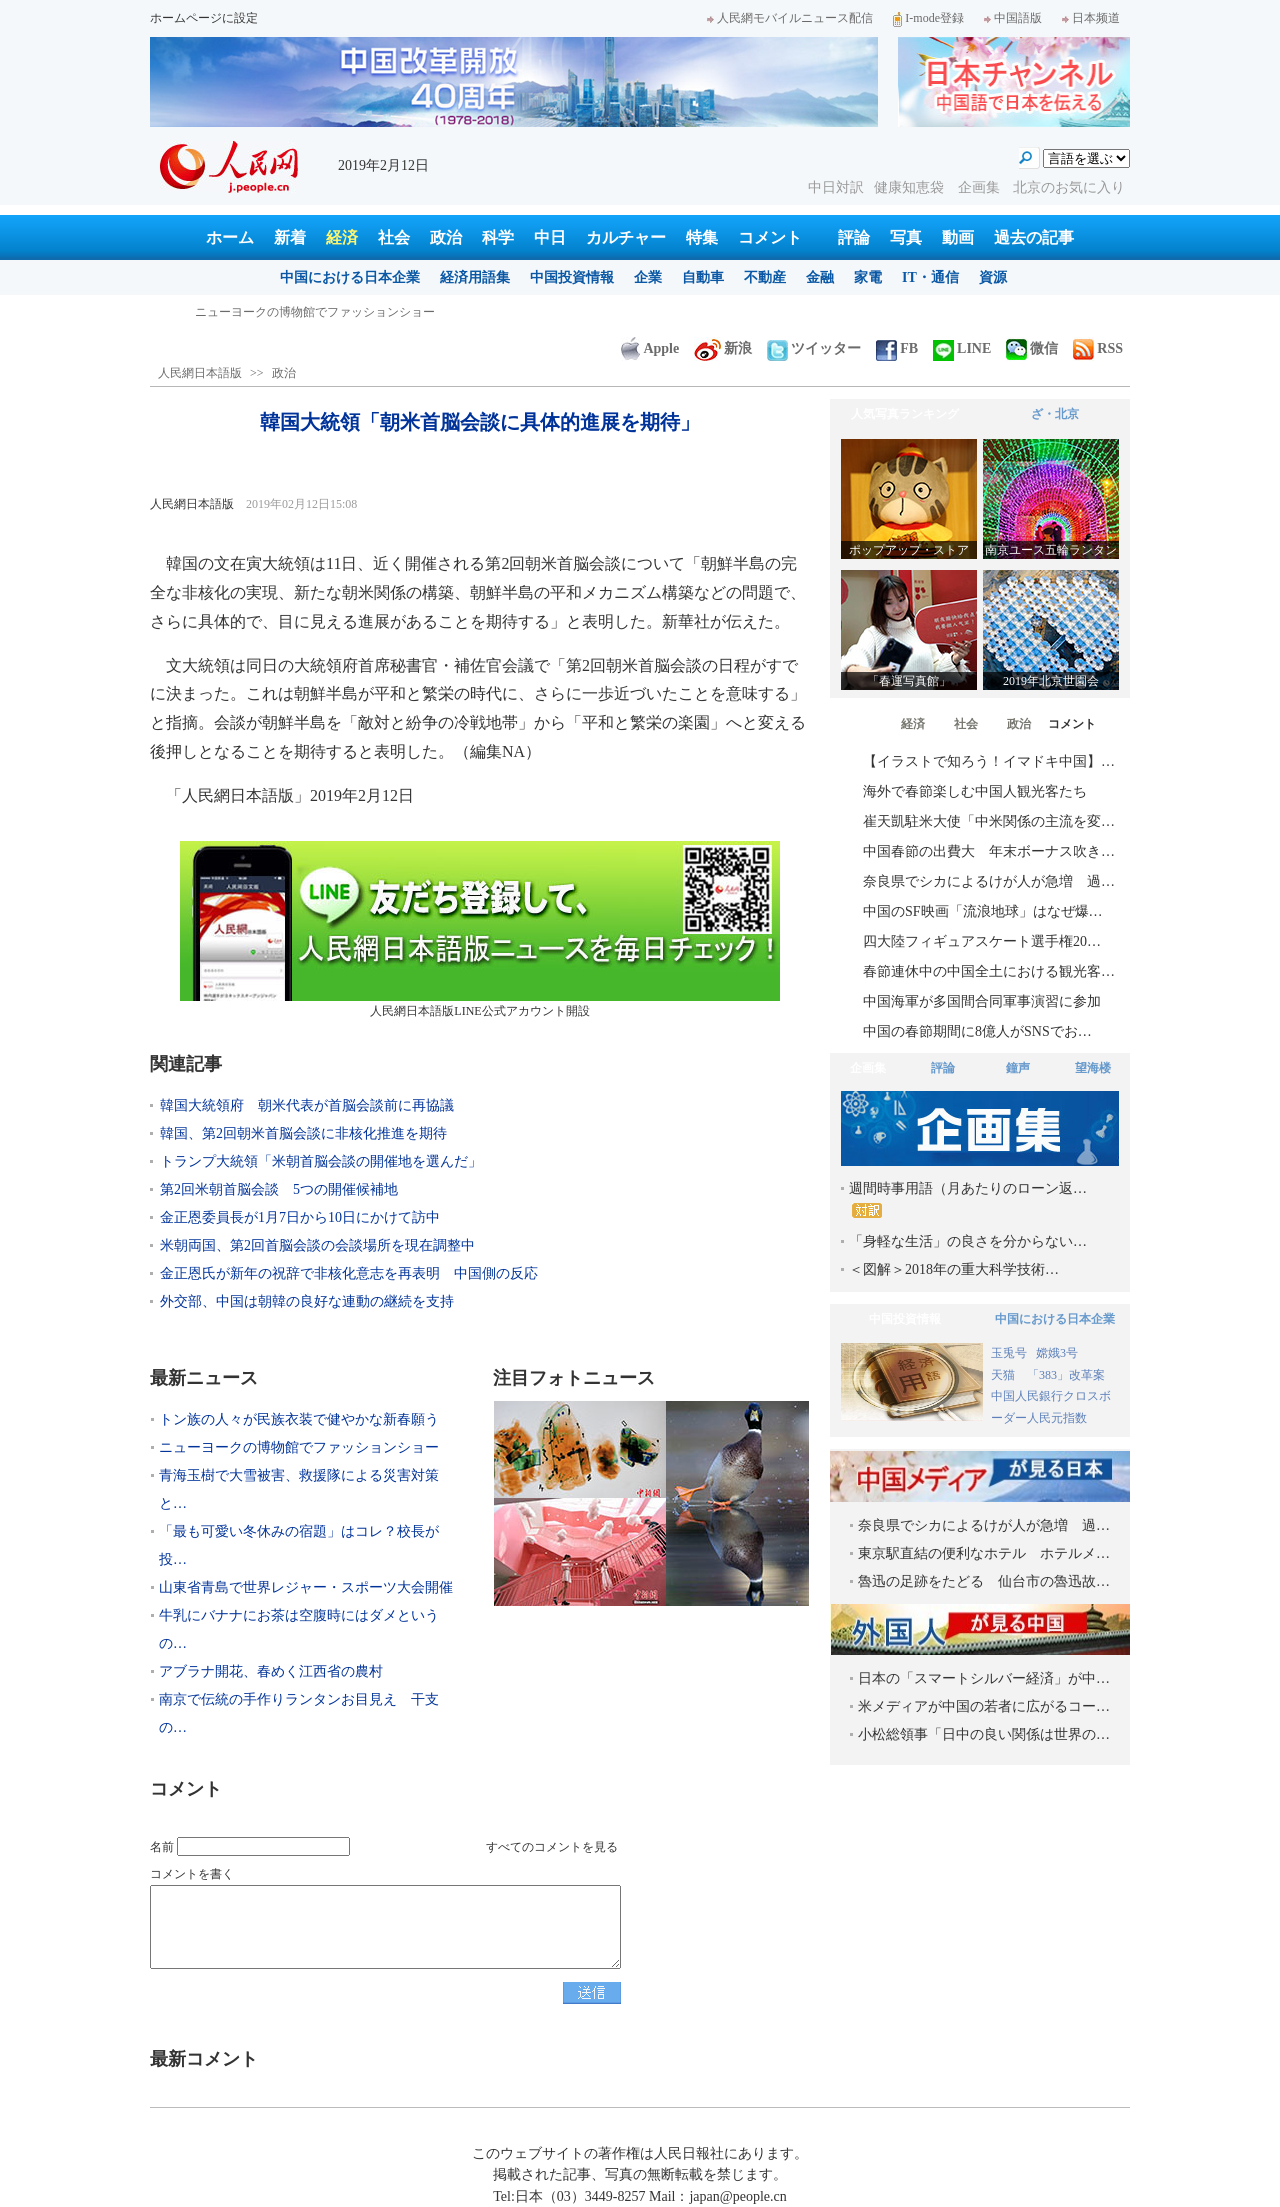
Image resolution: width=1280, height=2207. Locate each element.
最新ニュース (204, 1378)
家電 (868, 277)
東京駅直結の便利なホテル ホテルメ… (984, 1553)
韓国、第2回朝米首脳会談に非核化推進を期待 (303, 1133)
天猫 (1004, 1375)
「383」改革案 (1066, 1375)
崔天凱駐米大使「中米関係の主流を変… (989, 821)
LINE (962, 348)
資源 (993, 277)
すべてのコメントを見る (552, 1847)
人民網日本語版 (200, 373)
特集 (702, 237)
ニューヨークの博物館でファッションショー (299, 1447)
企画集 (981, 187)
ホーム (230, 237)
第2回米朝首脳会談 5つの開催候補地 (279, 1189)
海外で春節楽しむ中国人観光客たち (975, 791)
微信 (1032, 348)
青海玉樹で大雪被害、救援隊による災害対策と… (299, 1489)
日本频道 (1091, 18)
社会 (394, 237)
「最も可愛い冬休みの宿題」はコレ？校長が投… (299, 1545)
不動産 (765, 277)
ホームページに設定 (204, 18)
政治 (446, 237)
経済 (342, 237)
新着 (290, 237)
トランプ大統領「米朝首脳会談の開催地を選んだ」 (321, 1161)
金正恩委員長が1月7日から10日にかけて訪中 (300, 1217)
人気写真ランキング (905, 414)
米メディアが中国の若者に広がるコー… (984, 1706)
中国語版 (1013, 18)
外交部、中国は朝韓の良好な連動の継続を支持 (307, 1301)
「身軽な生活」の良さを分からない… (968, 1241)
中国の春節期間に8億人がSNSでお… (977, 1031)
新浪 (723, 348)
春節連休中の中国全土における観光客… (989, 971)
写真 (906, 237)
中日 (550, 237)
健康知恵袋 (911, 187)
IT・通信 (930, 277)
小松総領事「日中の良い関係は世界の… (984, 1734)
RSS (1098, 348)
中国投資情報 (572, 277)
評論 (854, 237)
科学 (498, 237)
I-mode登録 (928, 18)
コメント (770, 237)
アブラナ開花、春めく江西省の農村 (271, 1671)
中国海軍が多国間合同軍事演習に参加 (982, 1001)
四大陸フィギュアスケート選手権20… (982, 941)
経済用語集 (475, 277)
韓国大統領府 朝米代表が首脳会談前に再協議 (307, 1105)
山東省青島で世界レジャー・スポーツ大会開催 (306, 1587)
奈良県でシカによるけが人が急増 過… (989, 881)
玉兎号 (1009, 1353)
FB (897, 348)
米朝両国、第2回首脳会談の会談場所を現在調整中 (317, 1245)
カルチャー (626, 237)
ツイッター (814, 348)
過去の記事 (1034, 237)
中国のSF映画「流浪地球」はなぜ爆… (983, 911)
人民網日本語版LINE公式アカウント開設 (480, 929)
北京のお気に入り (1069, 187)
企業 (648, 277)
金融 (820, 277)
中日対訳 (836, 187)
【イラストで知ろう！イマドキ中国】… (989, 761)
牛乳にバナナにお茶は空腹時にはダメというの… (299, 1629)
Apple (650, 348)
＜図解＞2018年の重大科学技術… (954, 1269)
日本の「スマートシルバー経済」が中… (984, 1678)
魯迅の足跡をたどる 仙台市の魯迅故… (984, 1581)
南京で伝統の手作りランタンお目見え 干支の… (299, 1713)
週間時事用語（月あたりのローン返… (968, 1199)
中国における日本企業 (350, 277)
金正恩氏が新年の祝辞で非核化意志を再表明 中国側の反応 (349, 1273)
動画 (958, 237)
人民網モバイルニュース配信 (790, 18)
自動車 (703, 277)
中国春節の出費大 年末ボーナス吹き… (989, 851)
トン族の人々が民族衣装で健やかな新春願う (315, 312)
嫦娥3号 (1057, 1353)
